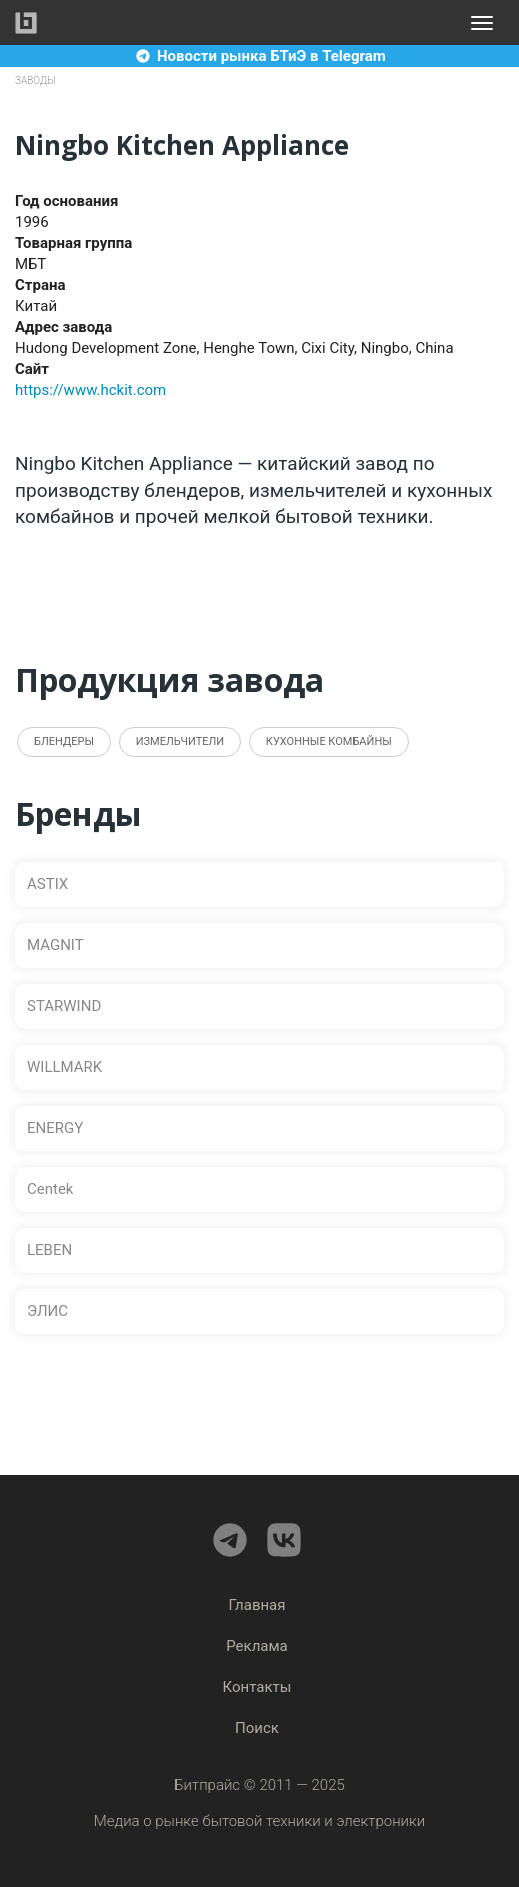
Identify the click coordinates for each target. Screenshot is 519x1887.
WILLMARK (64, 1067)
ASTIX (47, 884)
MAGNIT (55, 945)
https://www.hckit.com (90, 390)
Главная (256, 1605)
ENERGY (55, 1128)
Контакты (257, 1687)
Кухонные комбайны (329, 741)
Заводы (35, 80)
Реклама (257, 1646)
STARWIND (64, 1006)
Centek (50, 1189)
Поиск (257, 1728)
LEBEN (49, 1250)
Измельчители (180, 741)
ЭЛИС (47, 1311)
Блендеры (64, 741)
